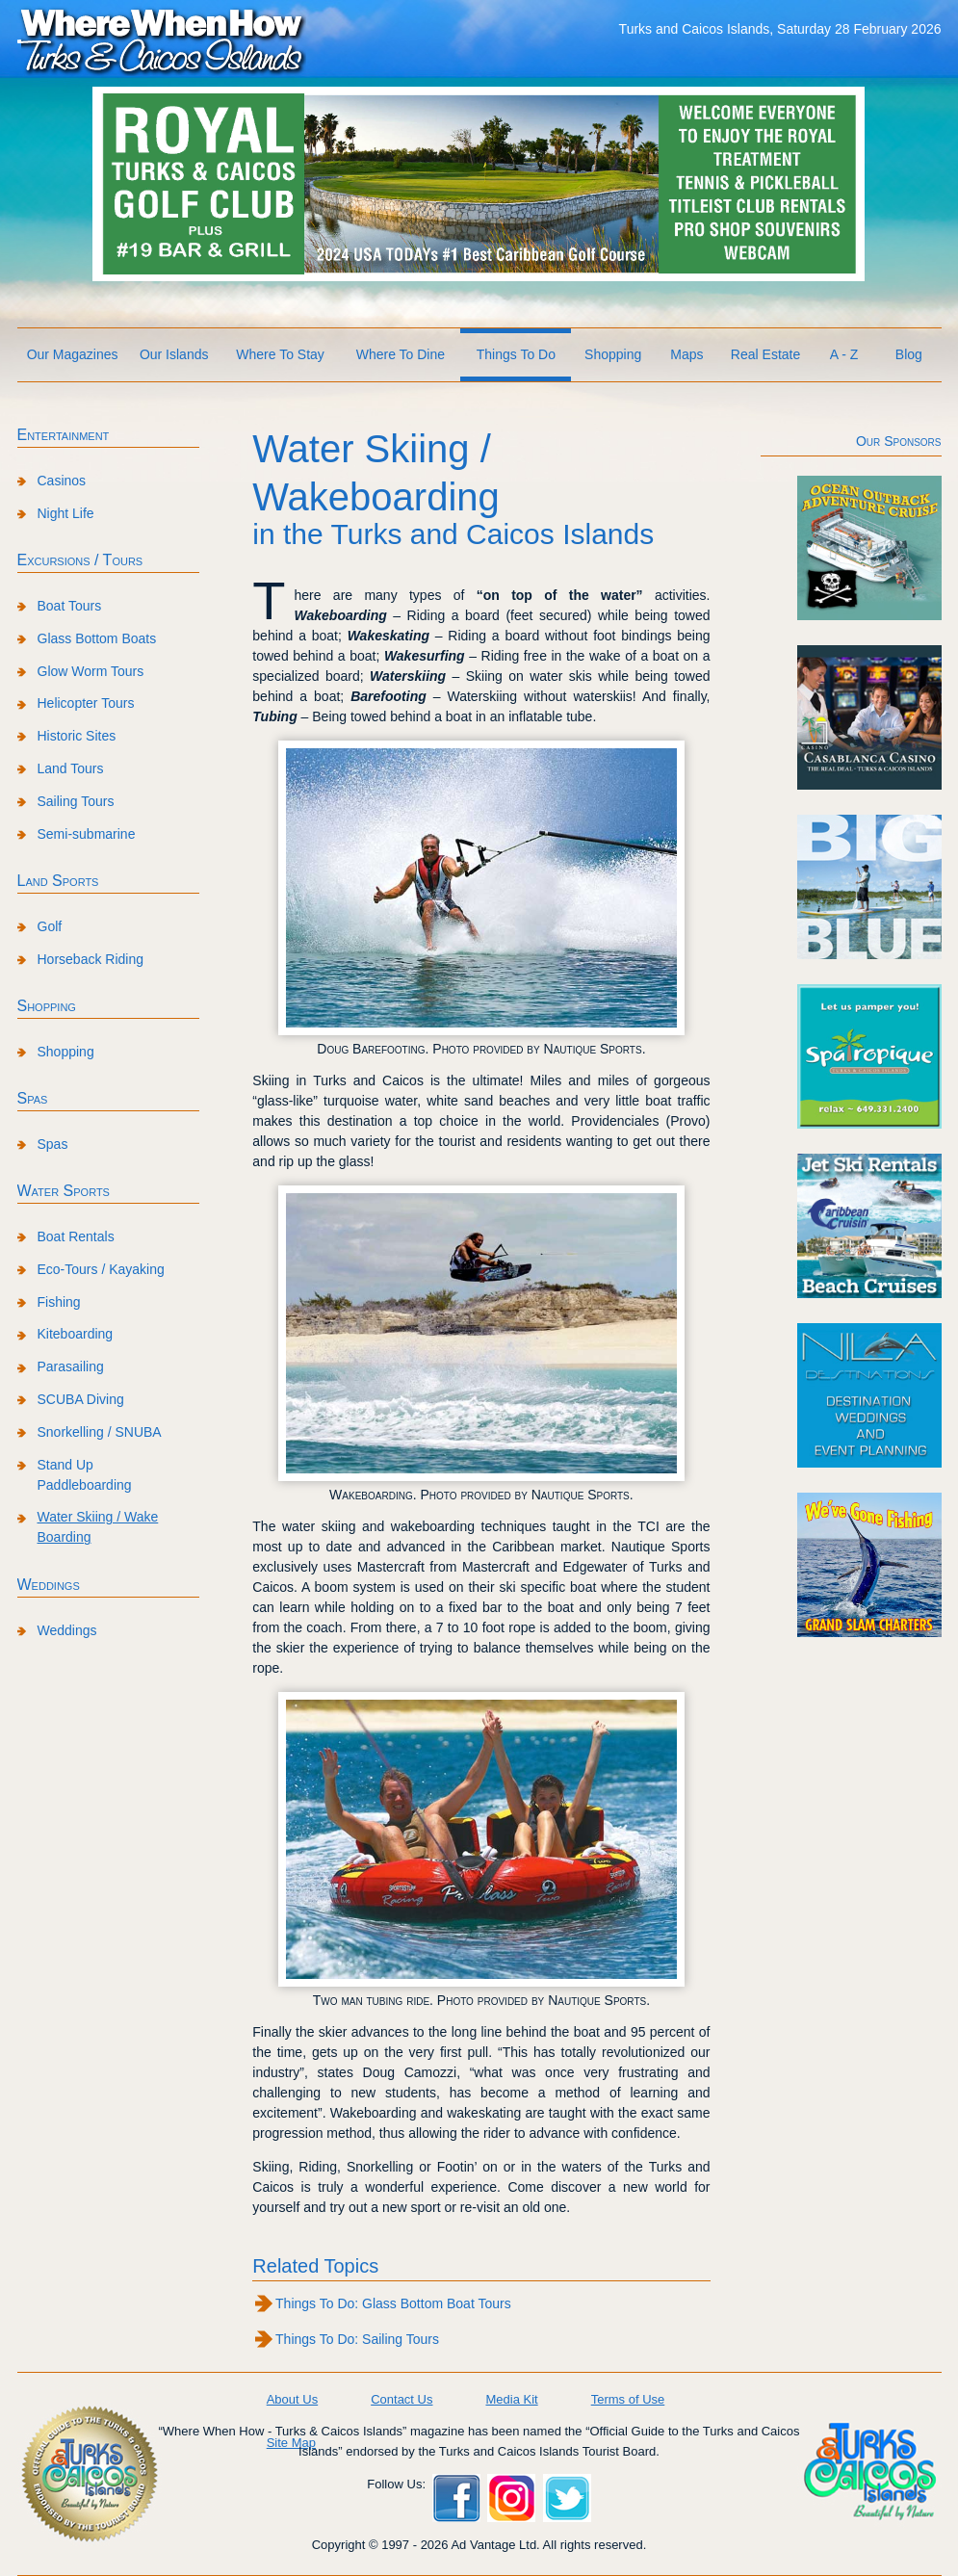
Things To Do (516, 354)
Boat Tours (70, 605)
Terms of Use (628, 2399)
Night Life (66, 513)
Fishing (59, 1302)
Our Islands (174, 354)
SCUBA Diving (81, 1399)
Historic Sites (77, 735)
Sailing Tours (76, 801)
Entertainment (63, 435)
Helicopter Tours (86, 703)
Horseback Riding (91, 959)
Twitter (567, 2498)
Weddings (48, 1584)
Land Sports (58, 880)
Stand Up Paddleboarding (85, 1475)
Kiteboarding (76, 1333)
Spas (32, 1098)
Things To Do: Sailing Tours (357, 2339)
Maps (686, 354)
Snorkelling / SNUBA (100, 1432)
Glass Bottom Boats (97, 638)
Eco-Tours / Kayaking (101, 1269)
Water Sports (63, 1191)
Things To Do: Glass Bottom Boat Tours (393, 2303)
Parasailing (71, 1366)
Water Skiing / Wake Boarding (98, 1527)
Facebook (456, 2498)
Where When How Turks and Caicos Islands (161, 39)
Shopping (612, 354)
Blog (908, 354)
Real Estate (765, 354)
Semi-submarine (87, 834)
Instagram (511, 2498)
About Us (292, 2399)
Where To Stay (280, 354)
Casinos (62, 480)
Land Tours (71, 768)
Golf (50, 926)
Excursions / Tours (80, 560)
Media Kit (511, 2399)
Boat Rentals (76, 1236)
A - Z (844, 354)
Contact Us (401, 2399)
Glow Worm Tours (91, 671)
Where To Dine (400, 354)
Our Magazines (72, 354)
